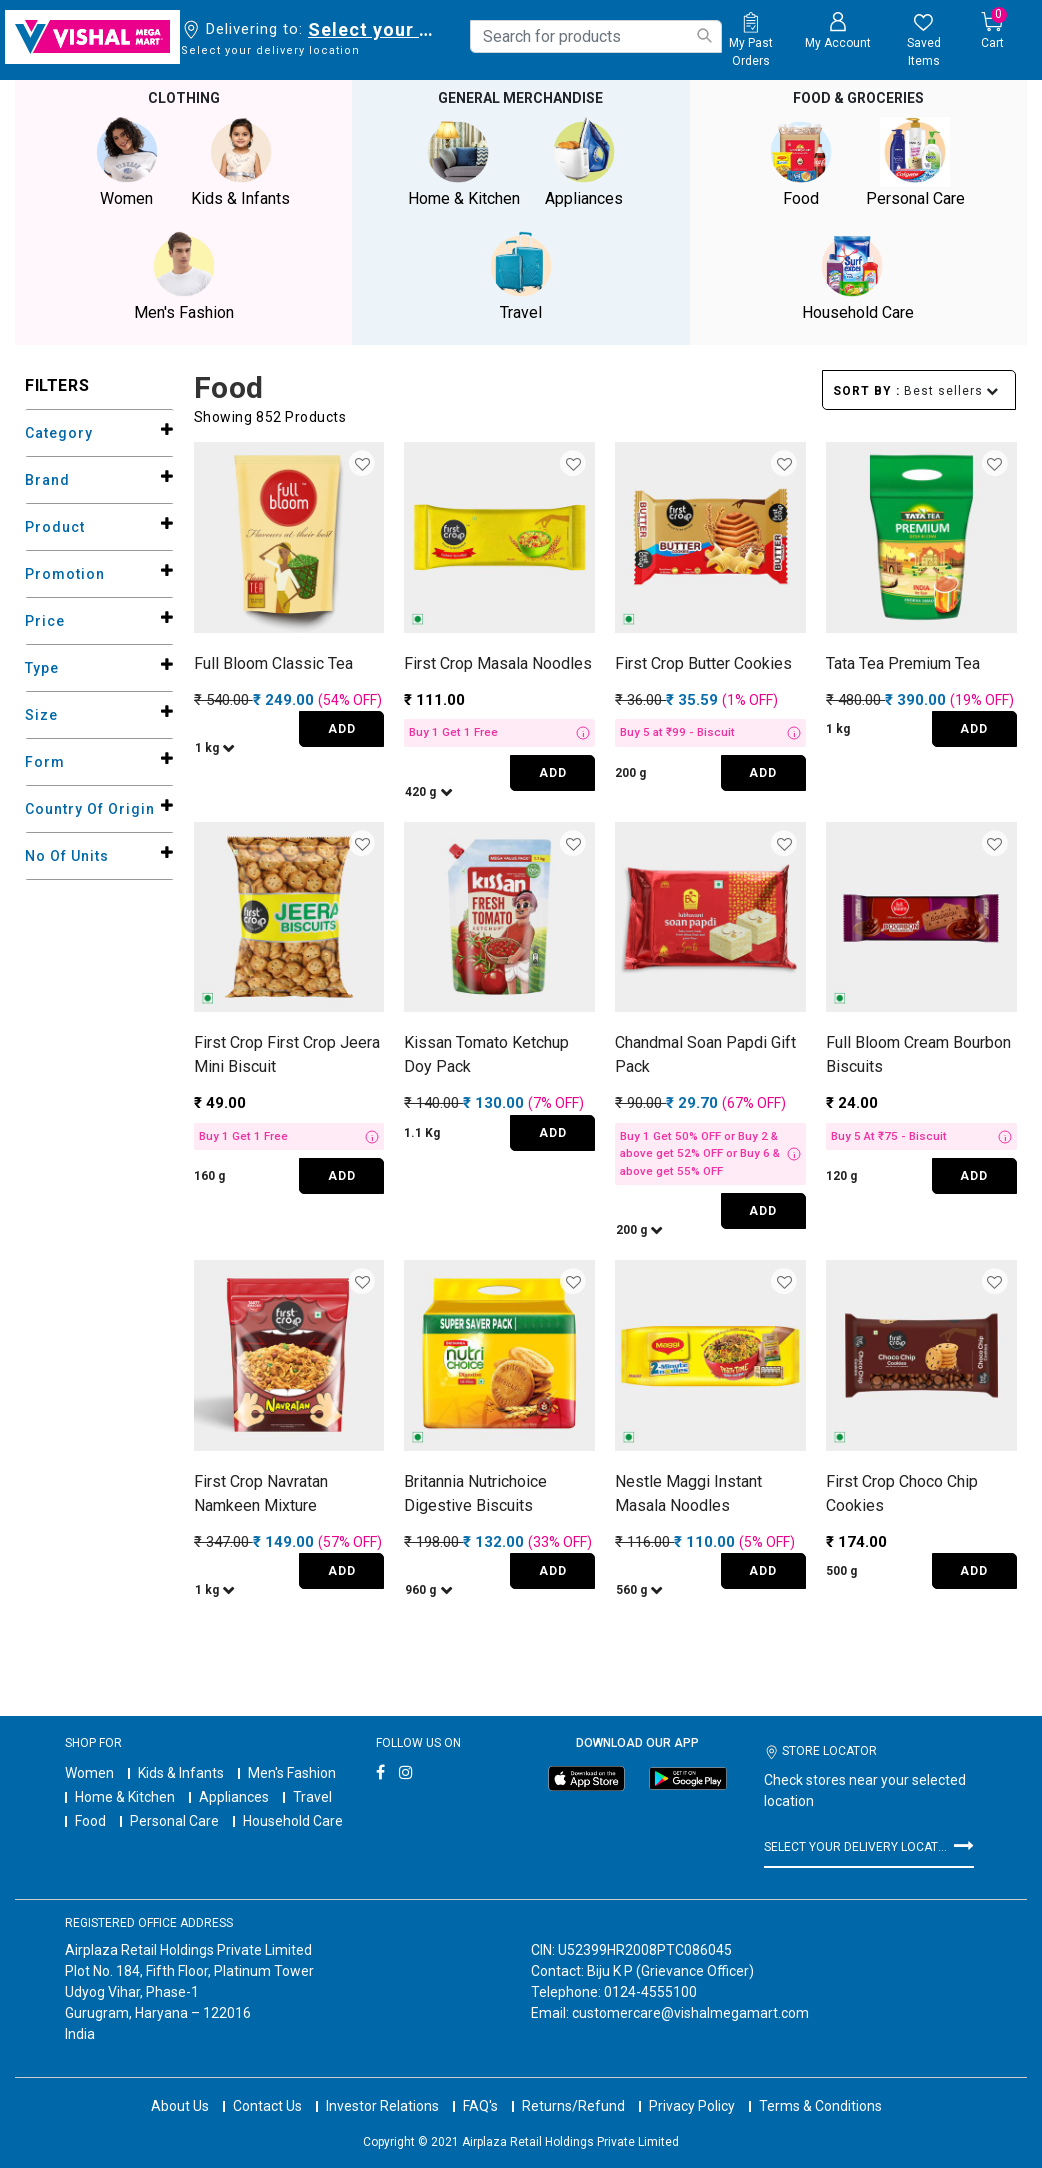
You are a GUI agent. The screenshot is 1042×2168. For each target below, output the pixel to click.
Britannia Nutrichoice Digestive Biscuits (475, 1493)
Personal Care (174, 1821)
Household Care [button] (858, 276)
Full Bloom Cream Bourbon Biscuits (918, 1054)
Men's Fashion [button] (184, 276)
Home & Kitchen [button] (464, 162)
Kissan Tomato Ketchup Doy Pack (486, 1054)
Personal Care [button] (915, 162)
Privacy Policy (692, 2088)
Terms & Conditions (820, 2088)
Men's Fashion (292, 1773)
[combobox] (596, 36)
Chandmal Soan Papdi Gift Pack (705, 1054)
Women (89, 1773)
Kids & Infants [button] (241, 162)
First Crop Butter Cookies (703, 663)
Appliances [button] (584, 162)
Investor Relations (382, 2088)
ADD (342, 729)
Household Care (293, 1821)
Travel (312, 1797)
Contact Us (267, 2088)
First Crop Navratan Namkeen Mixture (261, 1493)
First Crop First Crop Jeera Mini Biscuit (287, 1054)
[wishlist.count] (924, 41)
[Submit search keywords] (704, 35)
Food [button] (801, 162)
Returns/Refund (573, 2088)
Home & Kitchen (125, 1797)
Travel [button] (521, 276)
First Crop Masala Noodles (498, 663)
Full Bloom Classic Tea (273, 663)
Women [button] (127, 162)
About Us (180, 2088)
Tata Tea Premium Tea (903, 663)
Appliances (234, 1797)
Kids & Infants (181, 1773)
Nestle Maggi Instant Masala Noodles (688, 1493)
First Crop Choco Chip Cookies (902, 1493)
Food (90, 1821)
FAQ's (480, 2088)
